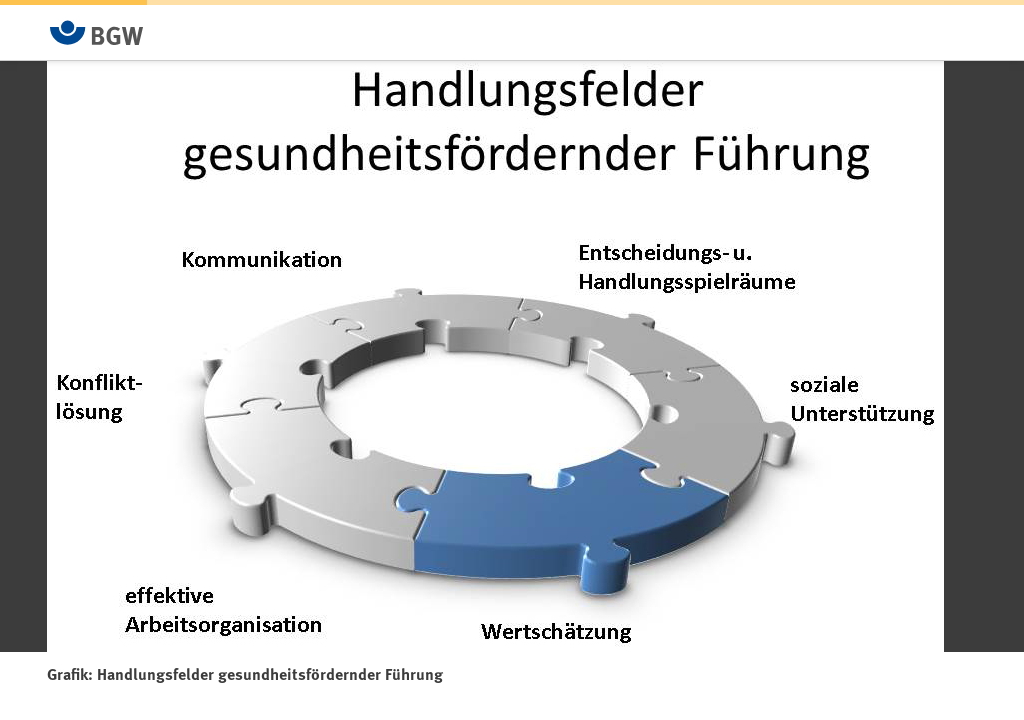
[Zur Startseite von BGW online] (97, 32)
